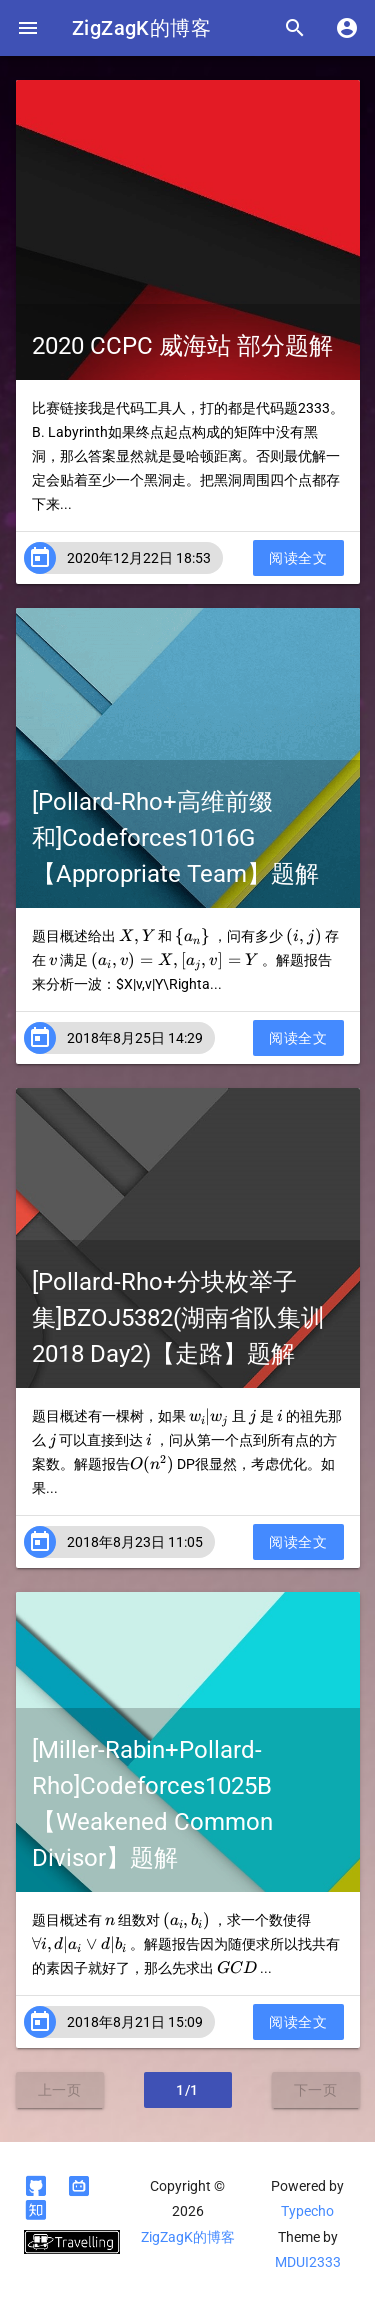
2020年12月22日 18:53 (139, 558)
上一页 (60, 2090)
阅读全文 (298, 558)
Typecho (307, 2211)
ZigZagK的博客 (141, 28)
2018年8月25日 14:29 (135, 1038)
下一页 (316, 2090)
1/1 (187, 2090)
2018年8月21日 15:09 (135, 2022)
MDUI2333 (308, 2262)
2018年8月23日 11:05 (135, 1542)
